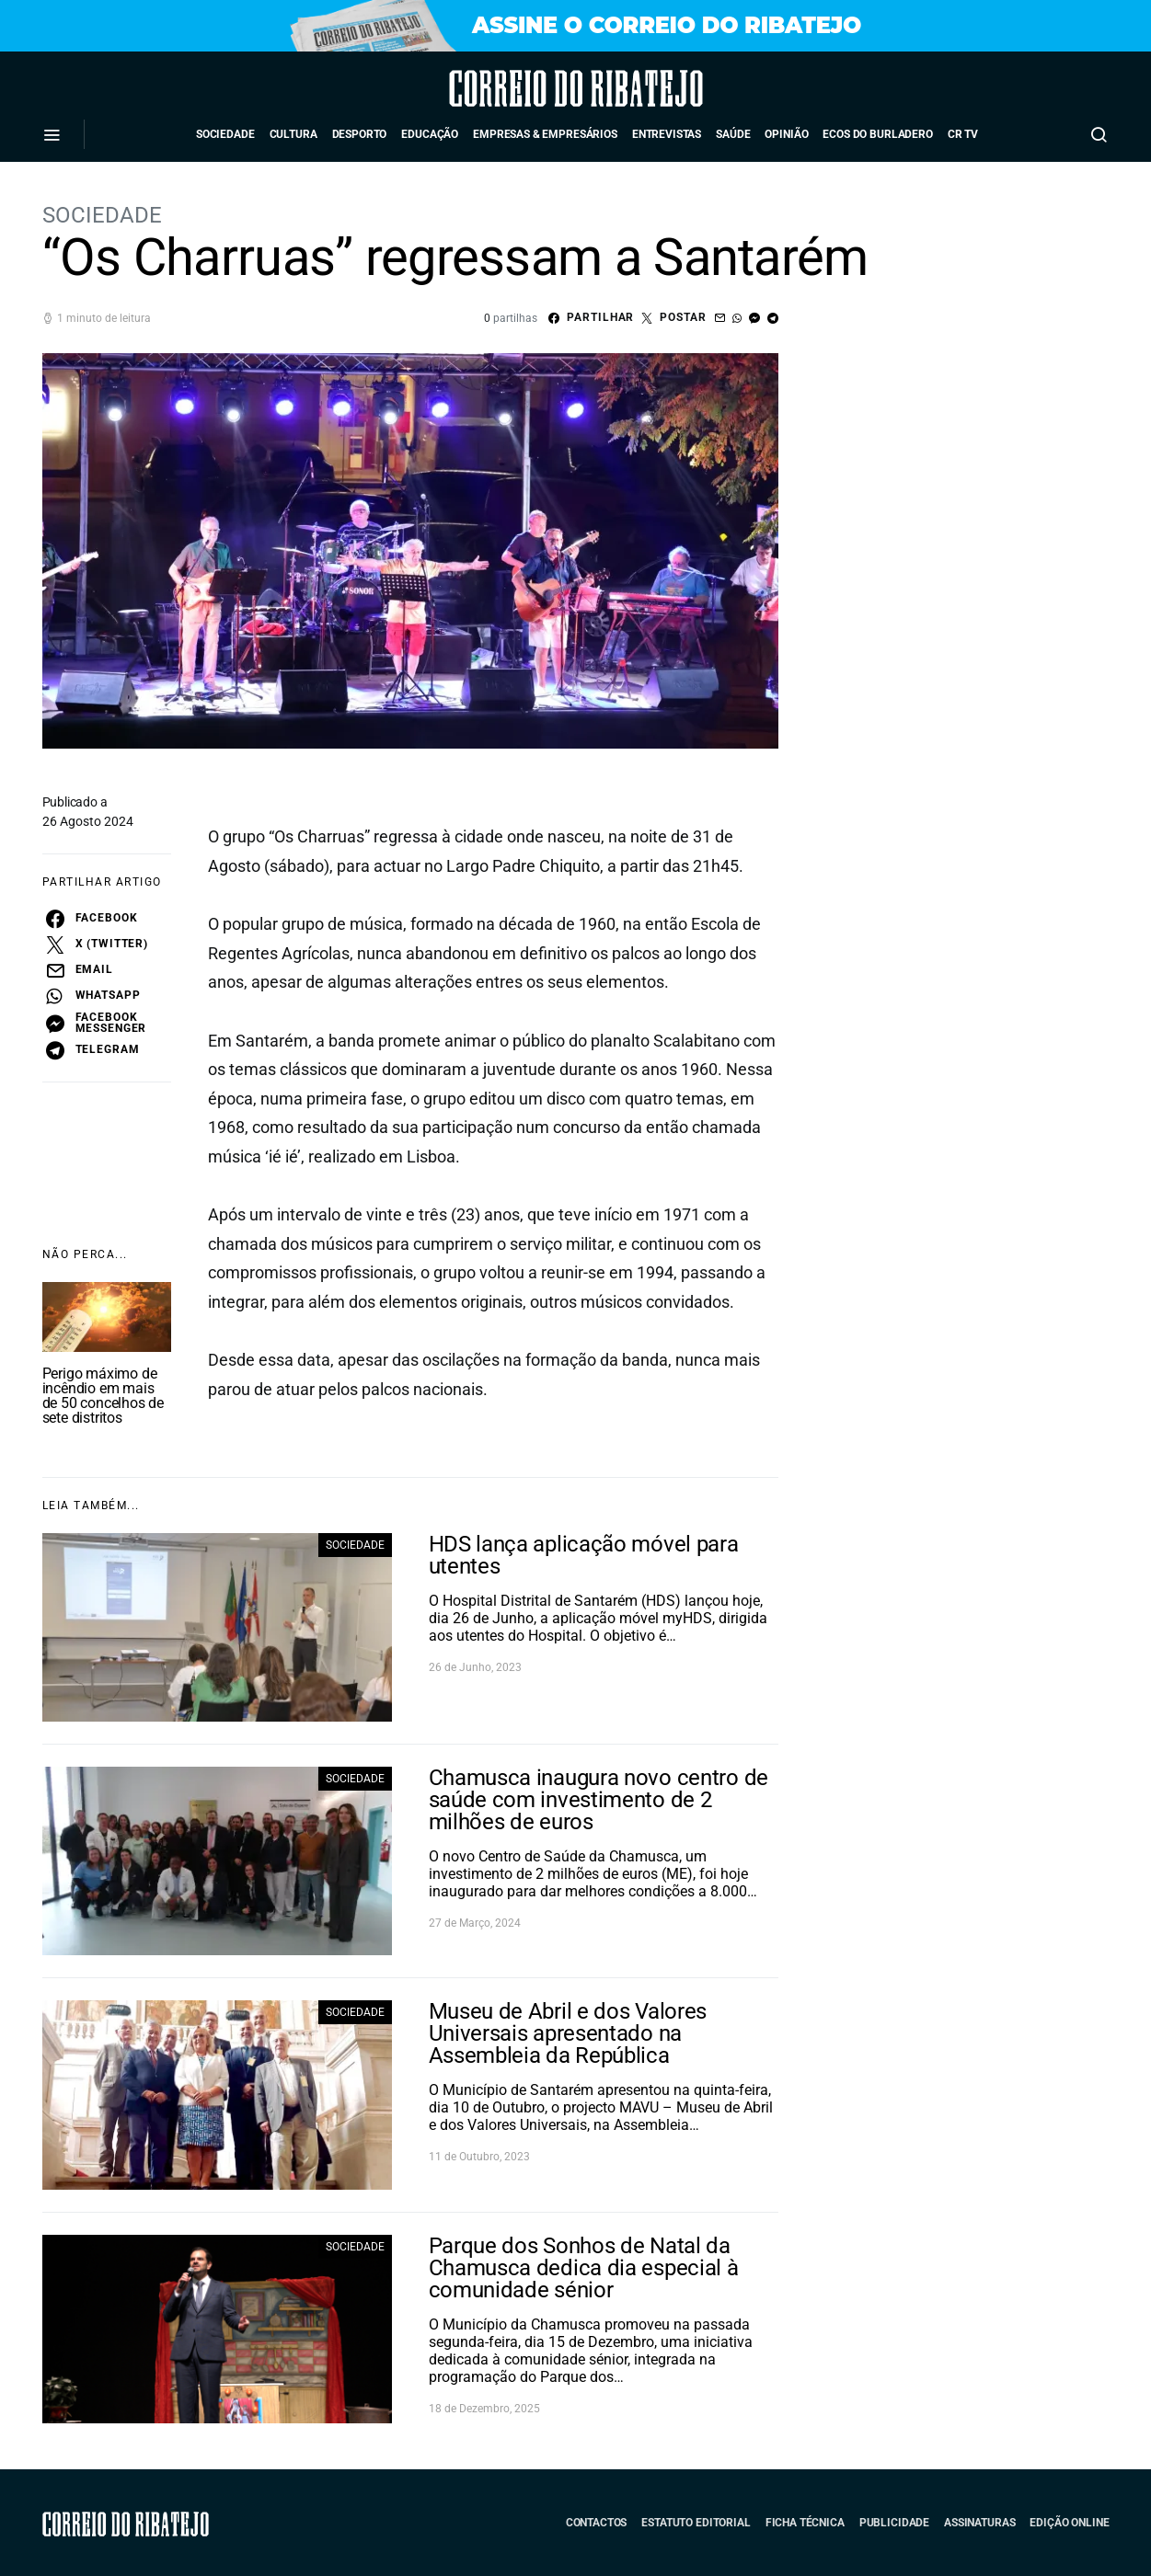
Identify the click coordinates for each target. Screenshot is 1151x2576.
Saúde (733, 134)
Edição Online (1069, 2522)
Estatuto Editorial (695, 2522)
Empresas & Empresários (545, 134)
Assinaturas (979, 2522)
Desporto (359, 134)
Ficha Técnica (805, 2522)
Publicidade (894, 2522)
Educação (429, 134)
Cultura (293, 134)
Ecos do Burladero (877, 134)
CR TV (963, 134)
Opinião (786, 134)
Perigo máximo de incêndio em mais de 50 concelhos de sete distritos (103, 1395)
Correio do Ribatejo (525, 88)
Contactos (596, 2522)
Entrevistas (666, 134)
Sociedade (225, 134)
